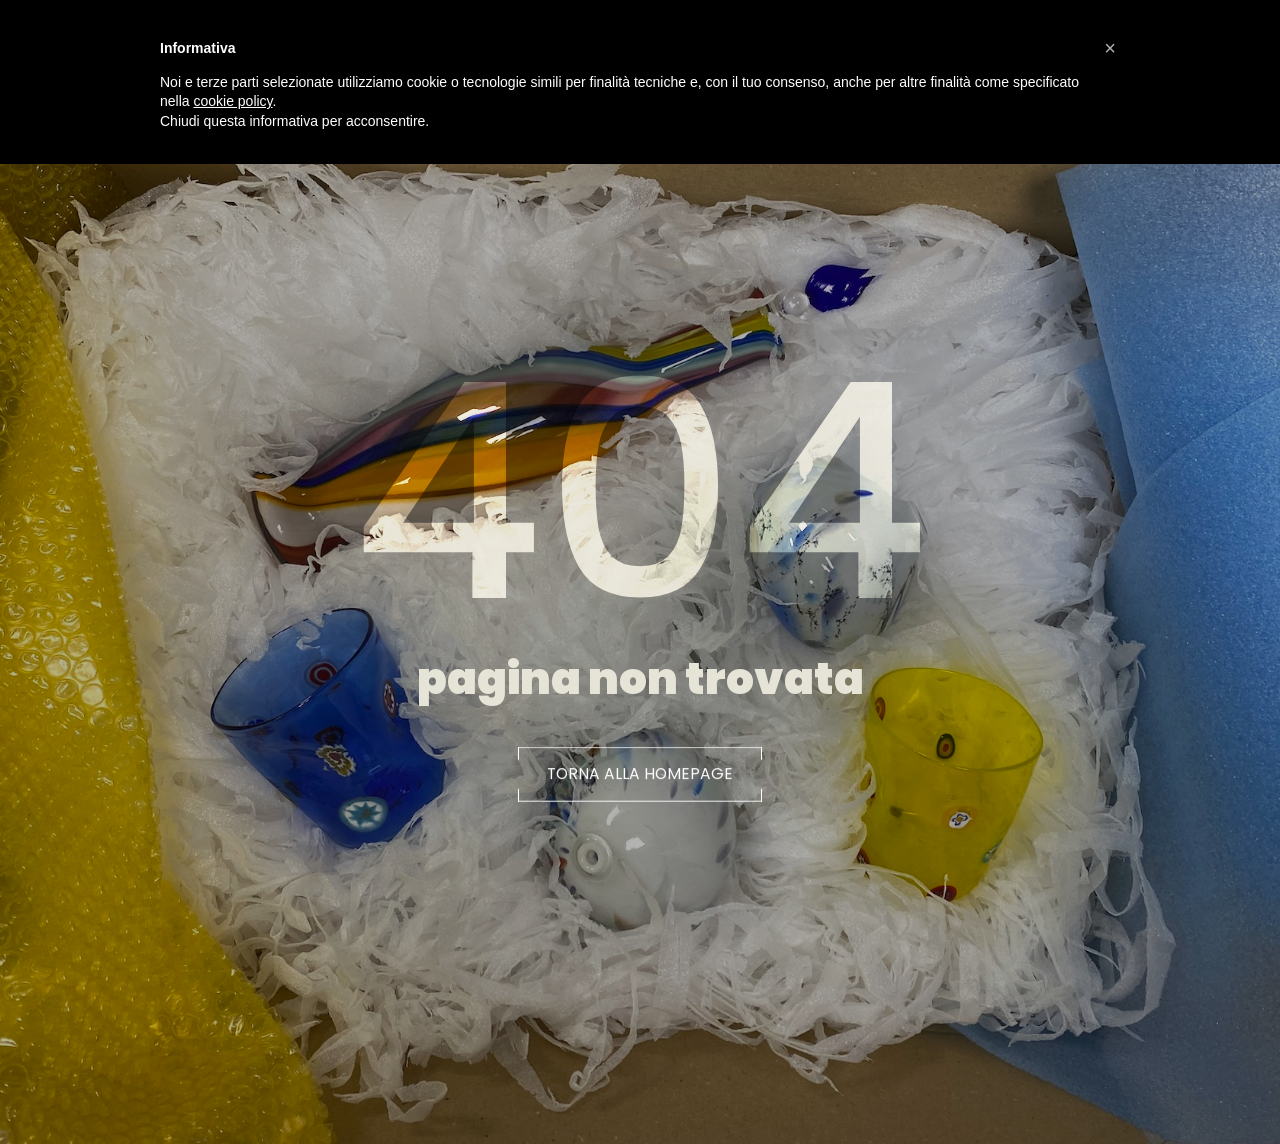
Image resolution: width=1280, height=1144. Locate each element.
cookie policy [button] (232, 101)
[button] (640, 782)
